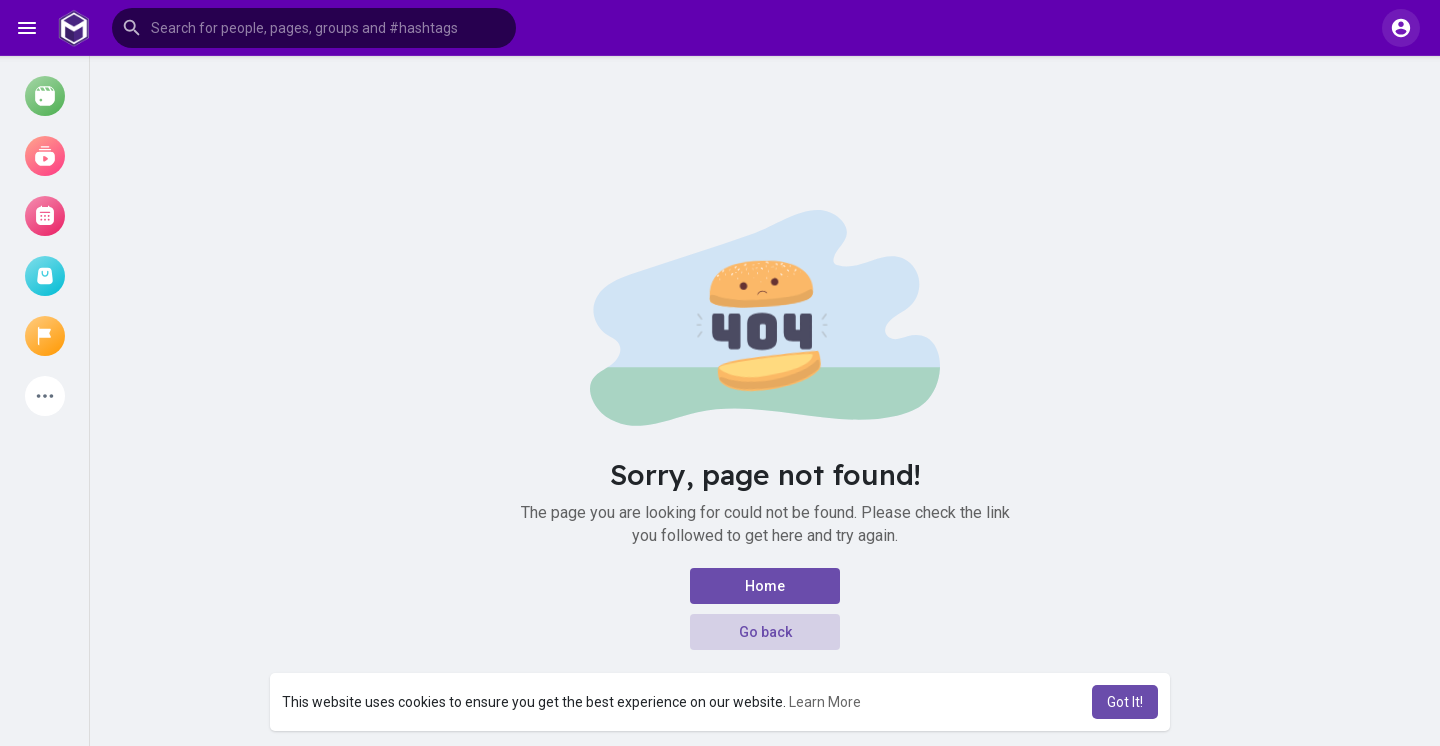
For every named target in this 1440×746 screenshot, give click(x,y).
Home (765, 586)
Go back (765, 632)
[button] (314, 28)
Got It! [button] (1125, 702)
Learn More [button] (825, 702)
